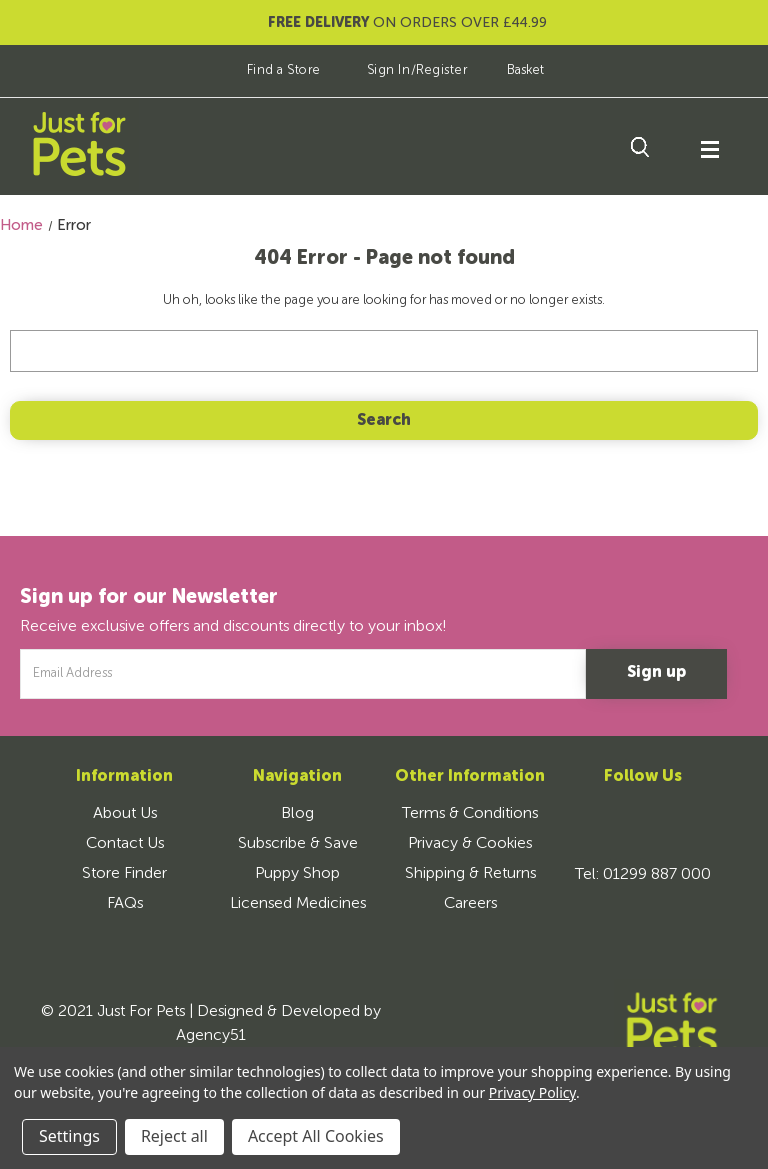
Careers (470, 904)
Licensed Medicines (298, 904)
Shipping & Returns (470, 874)
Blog (297, 814)
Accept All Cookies (316, 1136)
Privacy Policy (532, 1092)
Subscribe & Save (298, 844)
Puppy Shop (297, 874)
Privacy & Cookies (470, 844)
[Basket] (511, 70)
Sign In (389, 70)
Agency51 (211, 1036)
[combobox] (384, 350)
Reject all (174, 1136)
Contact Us (125, 844)
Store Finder (124, 874)
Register (442, 70)
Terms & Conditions (470, 814)
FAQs (125, 904)
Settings (69, 1136)
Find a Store (270, 70)
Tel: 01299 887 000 (643, 875)
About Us (125, 814)
